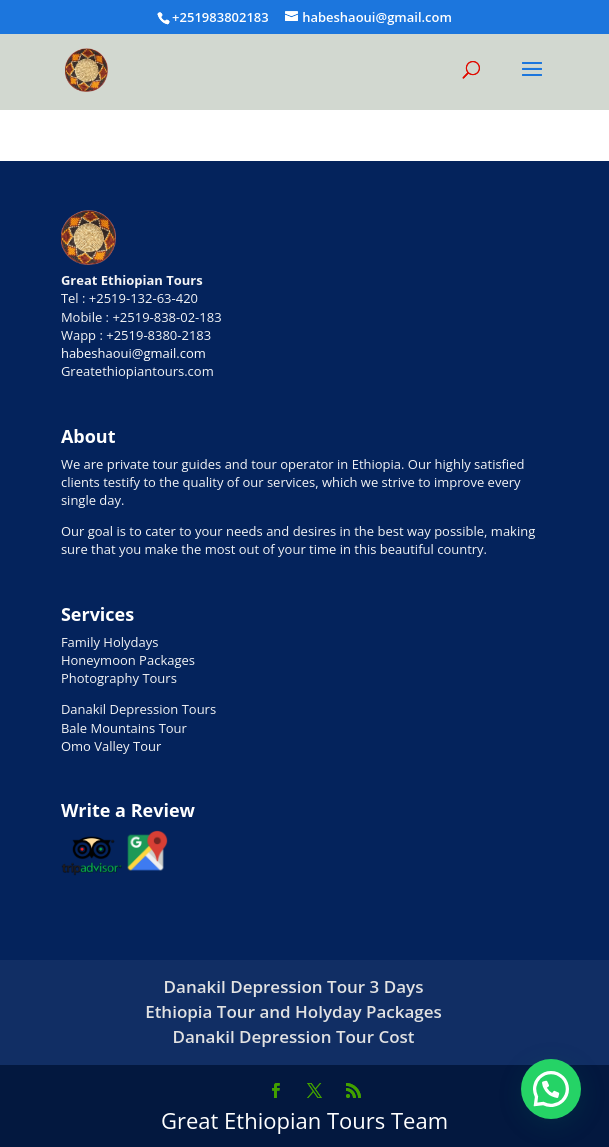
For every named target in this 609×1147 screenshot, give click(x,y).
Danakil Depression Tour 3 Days (294, 986)
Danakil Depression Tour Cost (293, 1036)
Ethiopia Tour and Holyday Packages (293, 1011)
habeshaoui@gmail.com (133, 353)
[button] (551, 1089)
